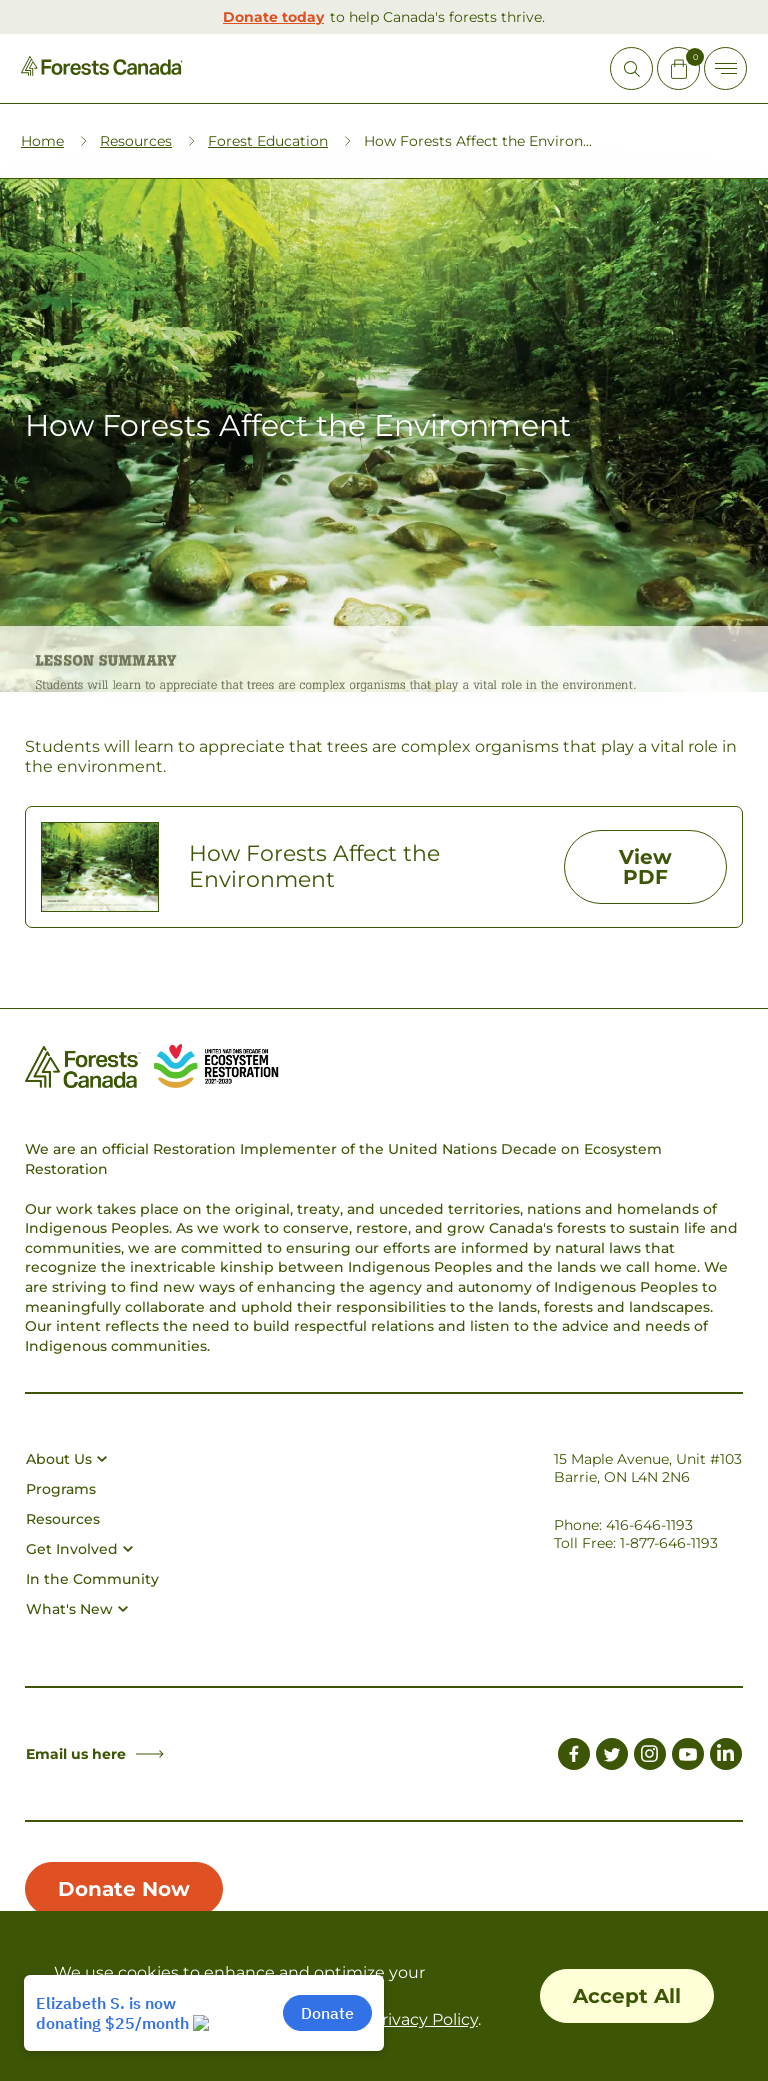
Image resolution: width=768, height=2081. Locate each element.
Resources (136, 141)
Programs (61, 1489)
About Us (66, 1459)
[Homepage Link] (102, 70)
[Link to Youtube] (688, 1757)
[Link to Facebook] (574, 1757)
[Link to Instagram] (650, 1757)
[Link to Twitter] (612, 1757)
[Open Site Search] (631, 68)
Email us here (95, 1754)
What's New (77, 1609)
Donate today (273, 17)
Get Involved (79, 1549)
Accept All (627, 1996)
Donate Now (124, 1889)
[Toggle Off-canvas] (725, 68)
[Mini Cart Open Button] (678, 68)
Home (42, 141)
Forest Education (268, 141)
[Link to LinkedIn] (726, 1757)
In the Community (92, 1579)
